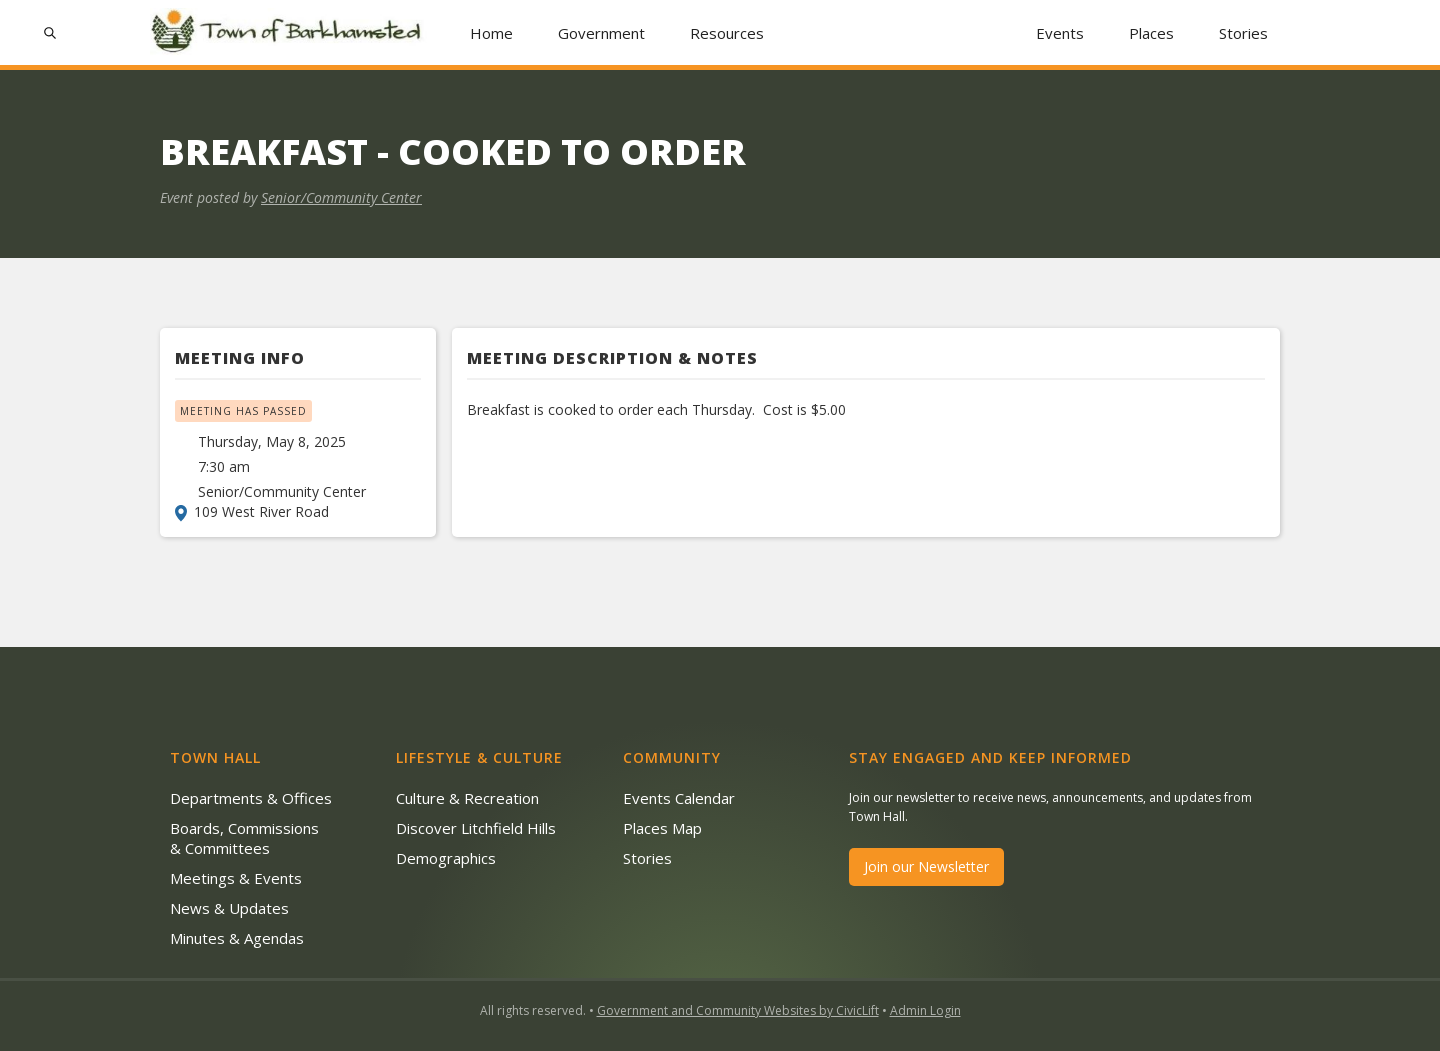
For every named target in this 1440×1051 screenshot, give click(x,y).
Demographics (446, 858)
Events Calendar (679, 798)
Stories (1243, 33)
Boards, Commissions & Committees (244, 838)
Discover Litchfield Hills (476, 828)
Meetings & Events (236, 878)
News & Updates (229, 908)
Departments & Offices (251, 798)
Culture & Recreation (467, 798)
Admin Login (925, 1010)
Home (491, 33)
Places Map (662, 828)
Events (1060, 33)
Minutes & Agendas (237, 938)
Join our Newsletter (926, 866)
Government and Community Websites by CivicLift (738, 1010)
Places (1151, 33)
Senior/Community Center (341, 197)
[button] (602, 32)
